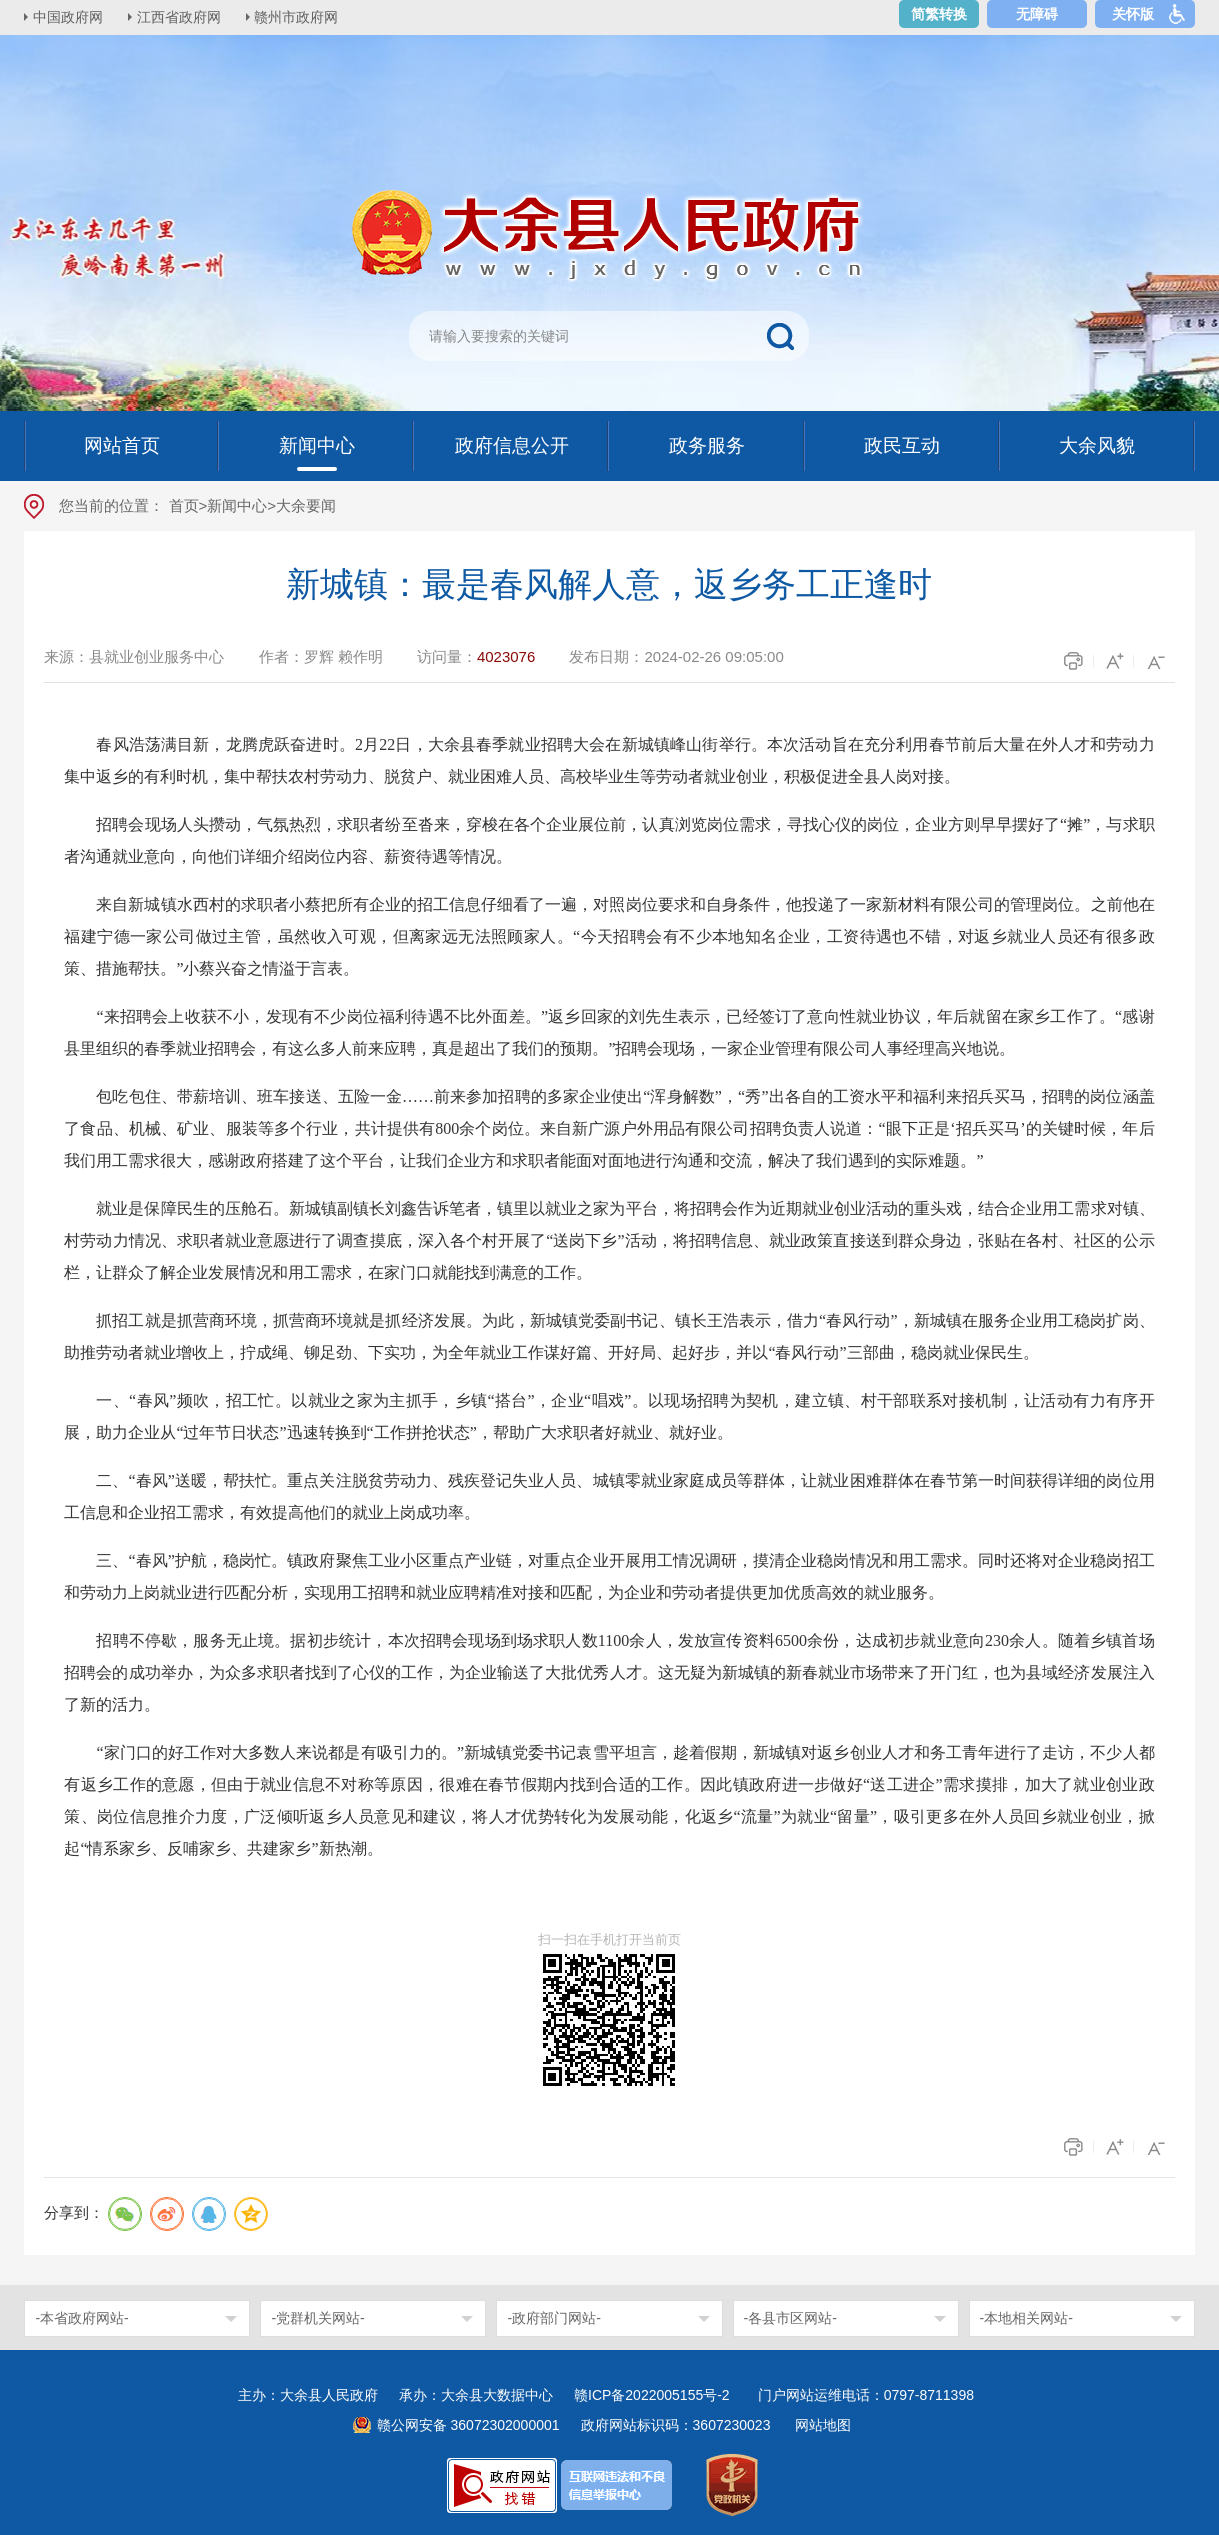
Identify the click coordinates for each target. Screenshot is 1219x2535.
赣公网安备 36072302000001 (468, 2425)
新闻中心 (237, 505)
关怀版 (1133, 14)
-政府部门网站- (553, 2318)
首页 (184, 505)
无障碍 (1037, 14)
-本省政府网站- (81, 2318)
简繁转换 (939, 14)
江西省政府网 (181, 17)
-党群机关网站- (317, 2318)
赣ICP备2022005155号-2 (659, 2395)
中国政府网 (69, 17)
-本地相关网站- (1026, 2318)
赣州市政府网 (300, 17)
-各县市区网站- (790, 2318)
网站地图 (823, 2425)
